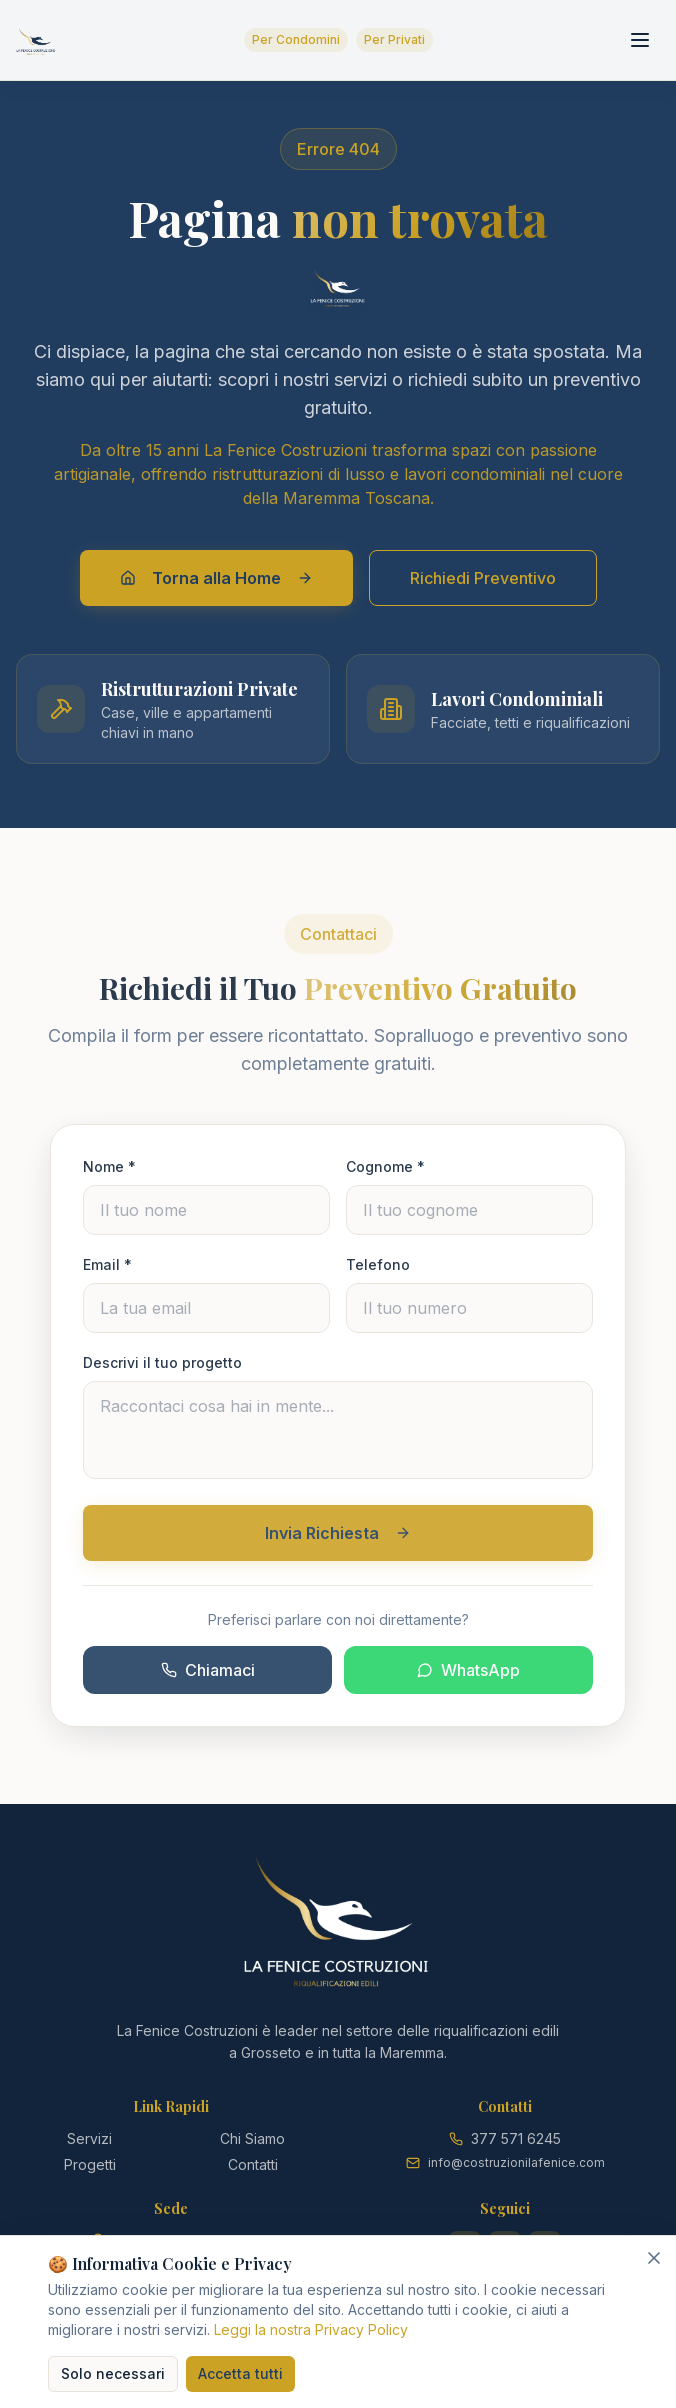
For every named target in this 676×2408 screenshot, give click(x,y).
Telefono (378, 1272)
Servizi (89, 2138)
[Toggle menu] (640, 40)
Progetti (90, 2164)
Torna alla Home (216, 578)
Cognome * (385, 1174)
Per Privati (394, 39)
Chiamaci (208, 1678)
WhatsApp (468, 1678)
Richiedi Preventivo (483, 578)
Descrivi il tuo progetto (162, 1370)
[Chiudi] (654, 2258)
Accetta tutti (240, 2373)
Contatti (253, 2164)
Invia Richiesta (338, 1541)
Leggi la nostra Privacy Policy (311, 2329)
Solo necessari (113, 2373)
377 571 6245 (516, 2138)
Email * (107, 1272)
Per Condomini (296, 39)
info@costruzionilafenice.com (516, 2162)
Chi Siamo (252, 2138)
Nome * (109, 1174)
